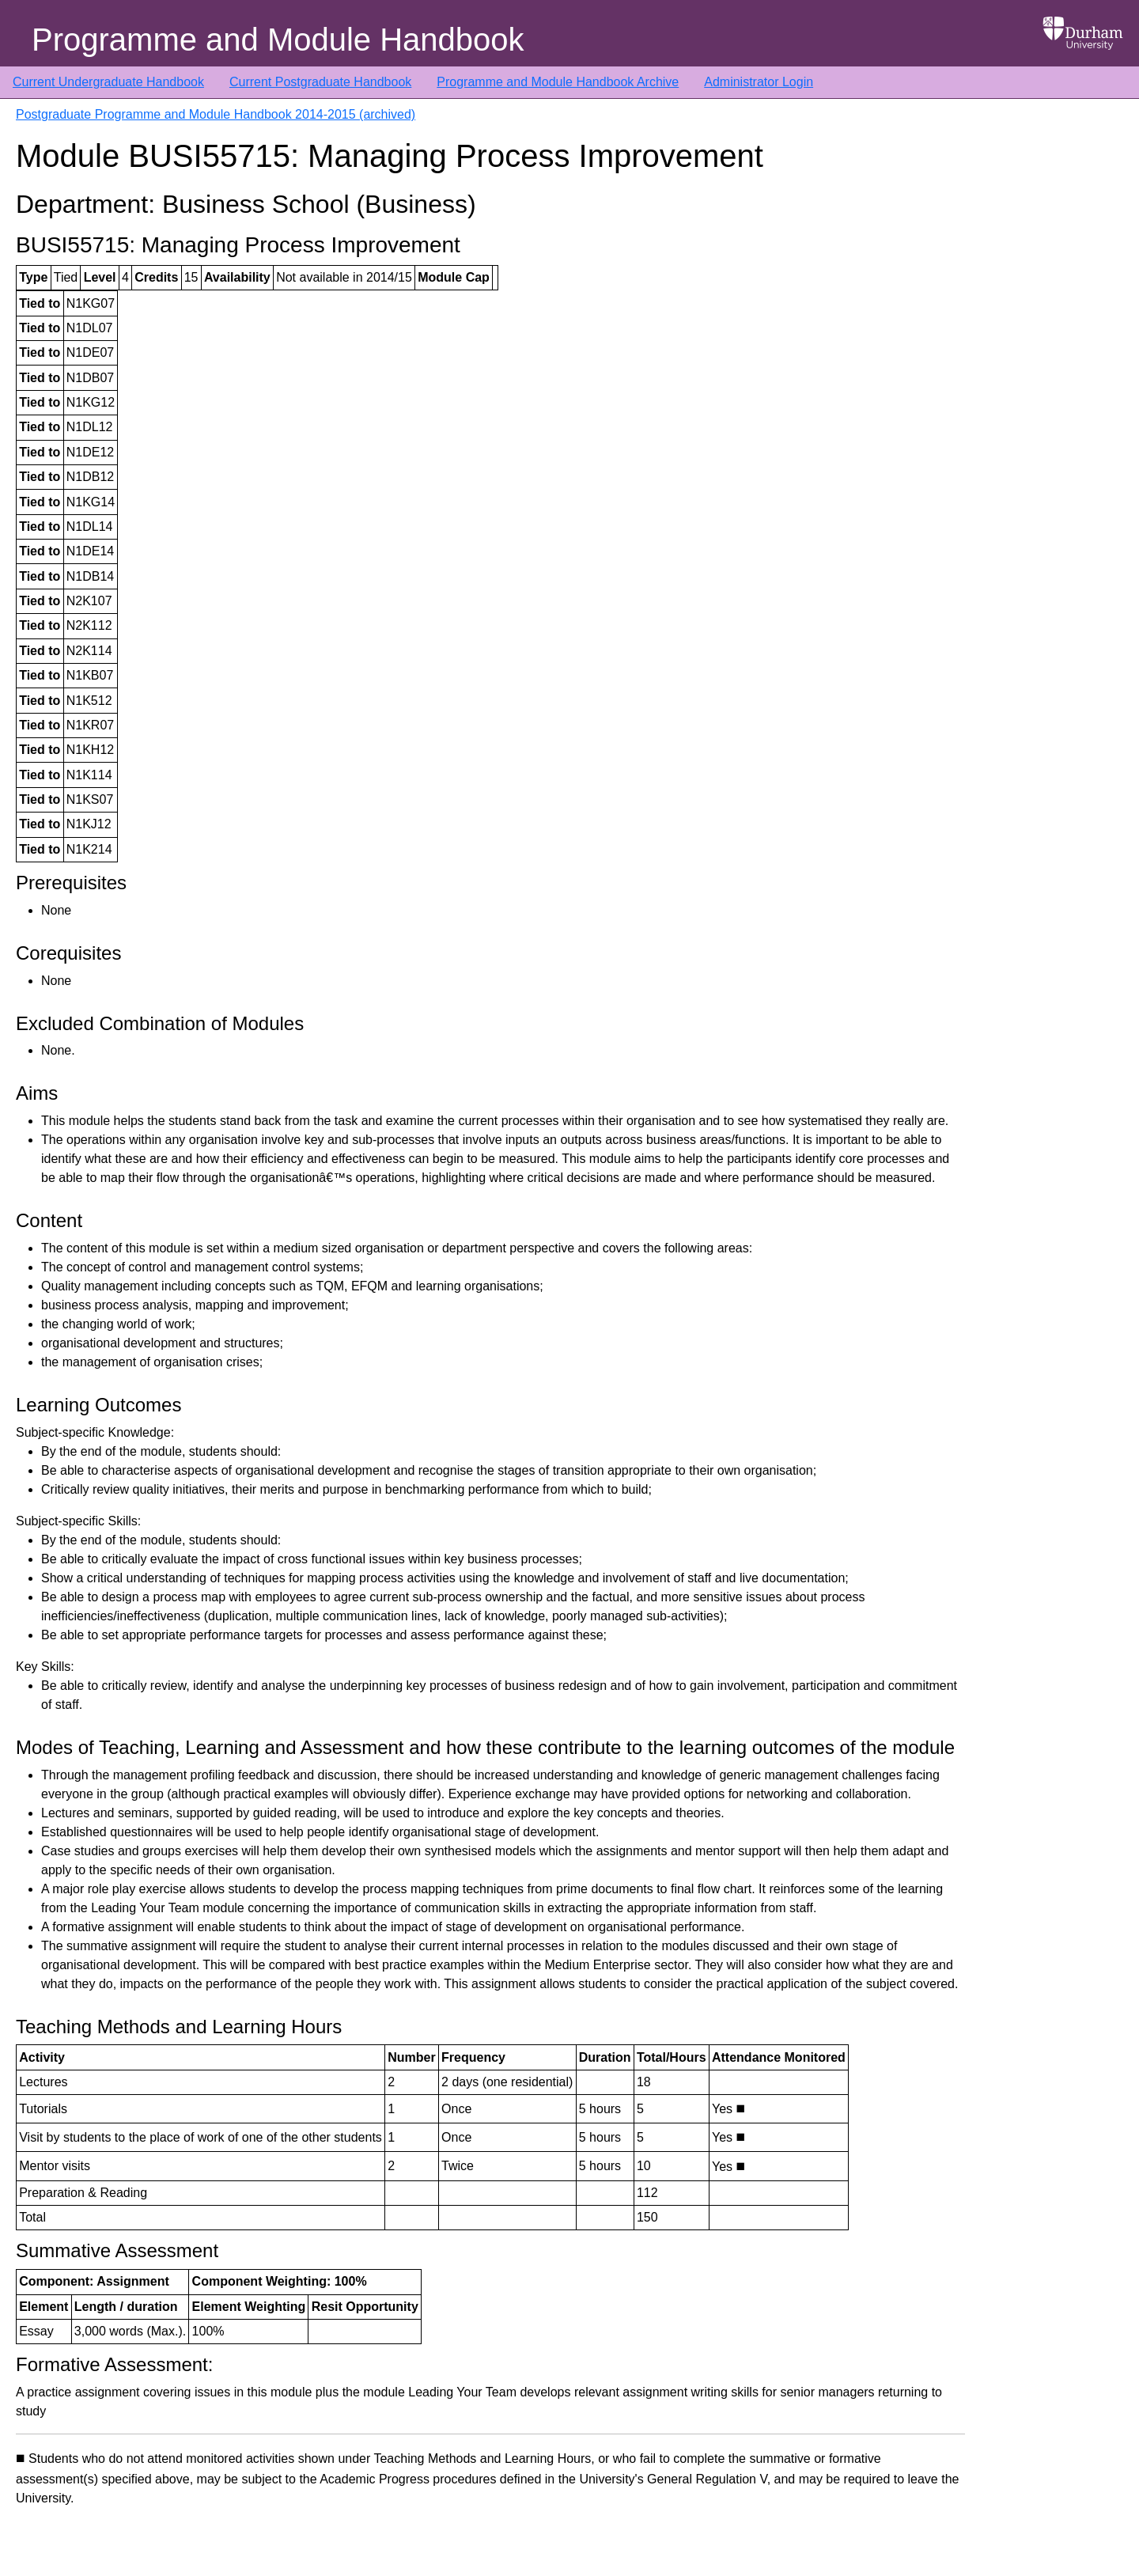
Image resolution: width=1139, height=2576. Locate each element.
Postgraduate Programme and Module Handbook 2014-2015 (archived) (215, 114)
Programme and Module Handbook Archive (558, 82)
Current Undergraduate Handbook (108, 82)
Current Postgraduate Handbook (320, 82)
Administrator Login (758, 82)
